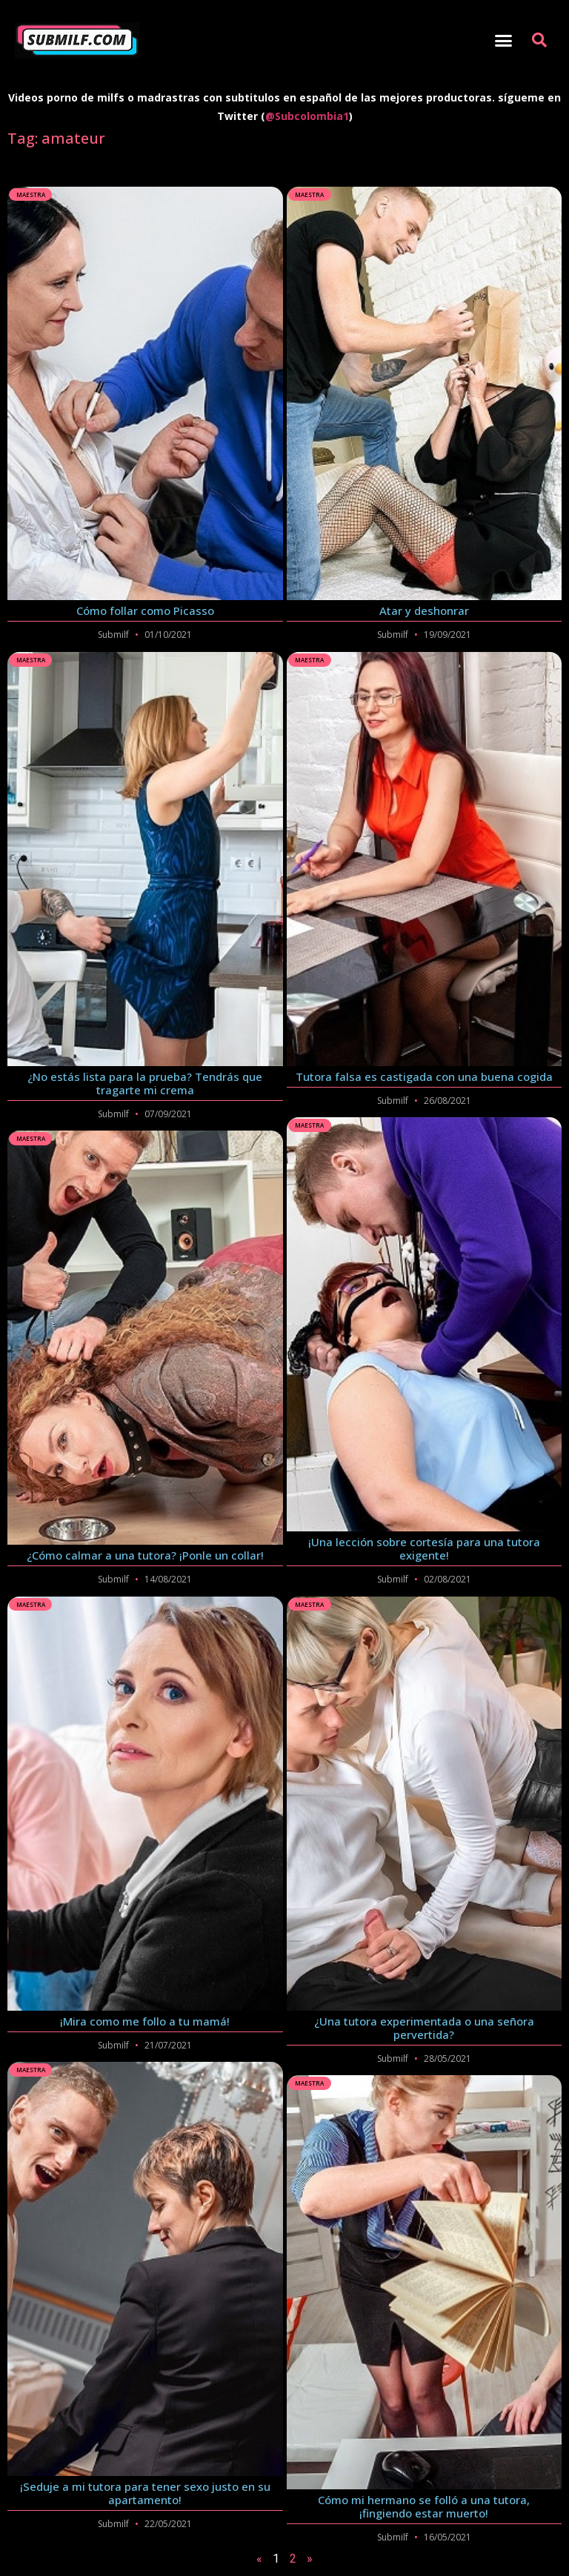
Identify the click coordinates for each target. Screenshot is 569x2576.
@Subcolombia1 (307, 116)
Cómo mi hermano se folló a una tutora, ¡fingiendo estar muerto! (424, 2506)
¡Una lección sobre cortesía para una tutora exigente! (424, 1548)
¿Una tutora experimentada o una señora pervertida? (424, 2028)
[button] (503, 41)
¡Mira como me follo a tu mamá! (145, 2021)
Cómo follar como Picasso (145, 610)
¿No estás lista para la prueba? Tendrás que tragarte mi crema (144, 1083)
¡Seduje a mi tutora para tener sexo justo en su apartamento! (145, 2493)
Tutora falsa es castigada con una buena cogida (424, 1076)
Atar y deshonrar (424, 610)
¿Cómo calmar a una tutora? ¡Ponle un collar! (145, 1555)
